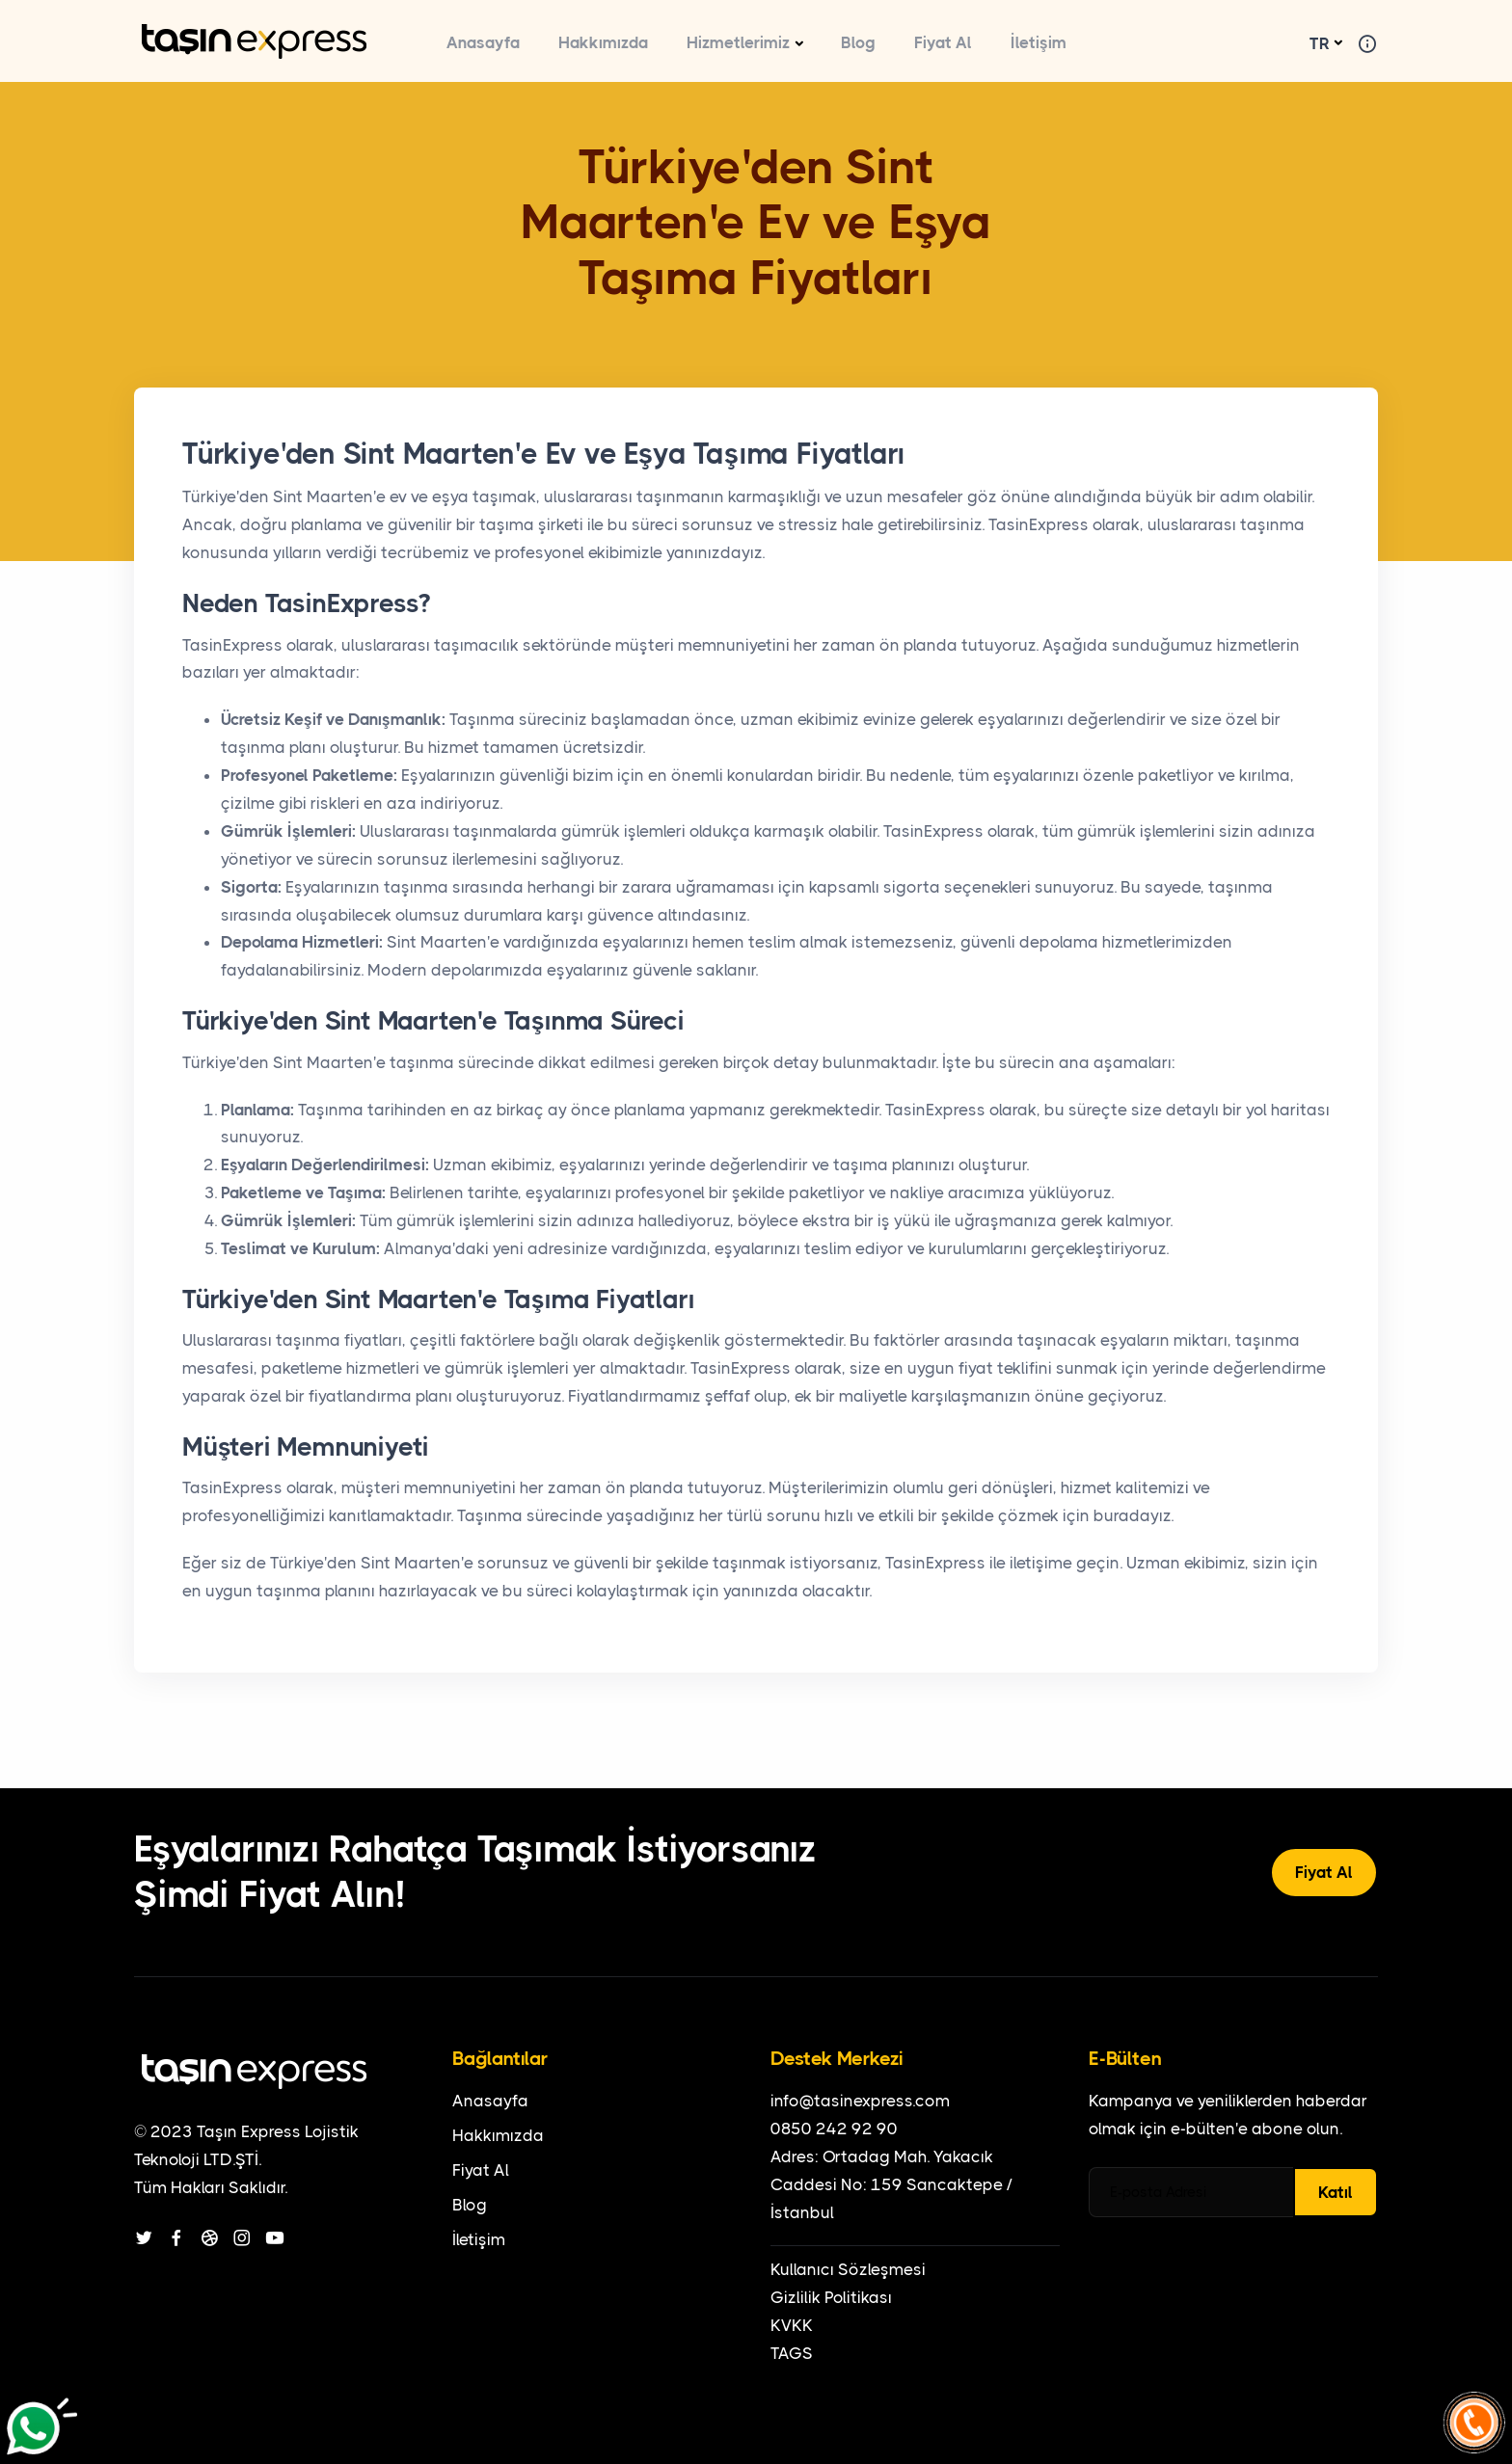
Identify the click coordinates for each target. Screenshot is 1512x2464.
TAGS (791, 2353)
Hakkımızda (603, 42)
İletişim (1038, 42)
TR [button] (1320, 43)
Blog (858, 42)
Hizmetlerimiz (738, 42)
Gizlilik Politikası (831, 2297)
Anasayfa (483, 42)
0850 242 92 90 (834, 2128)
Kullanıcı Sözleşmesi (848, 2269)
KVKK (791, 2325)
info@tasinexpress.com (860, 2100)
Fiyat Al (943, 42)
